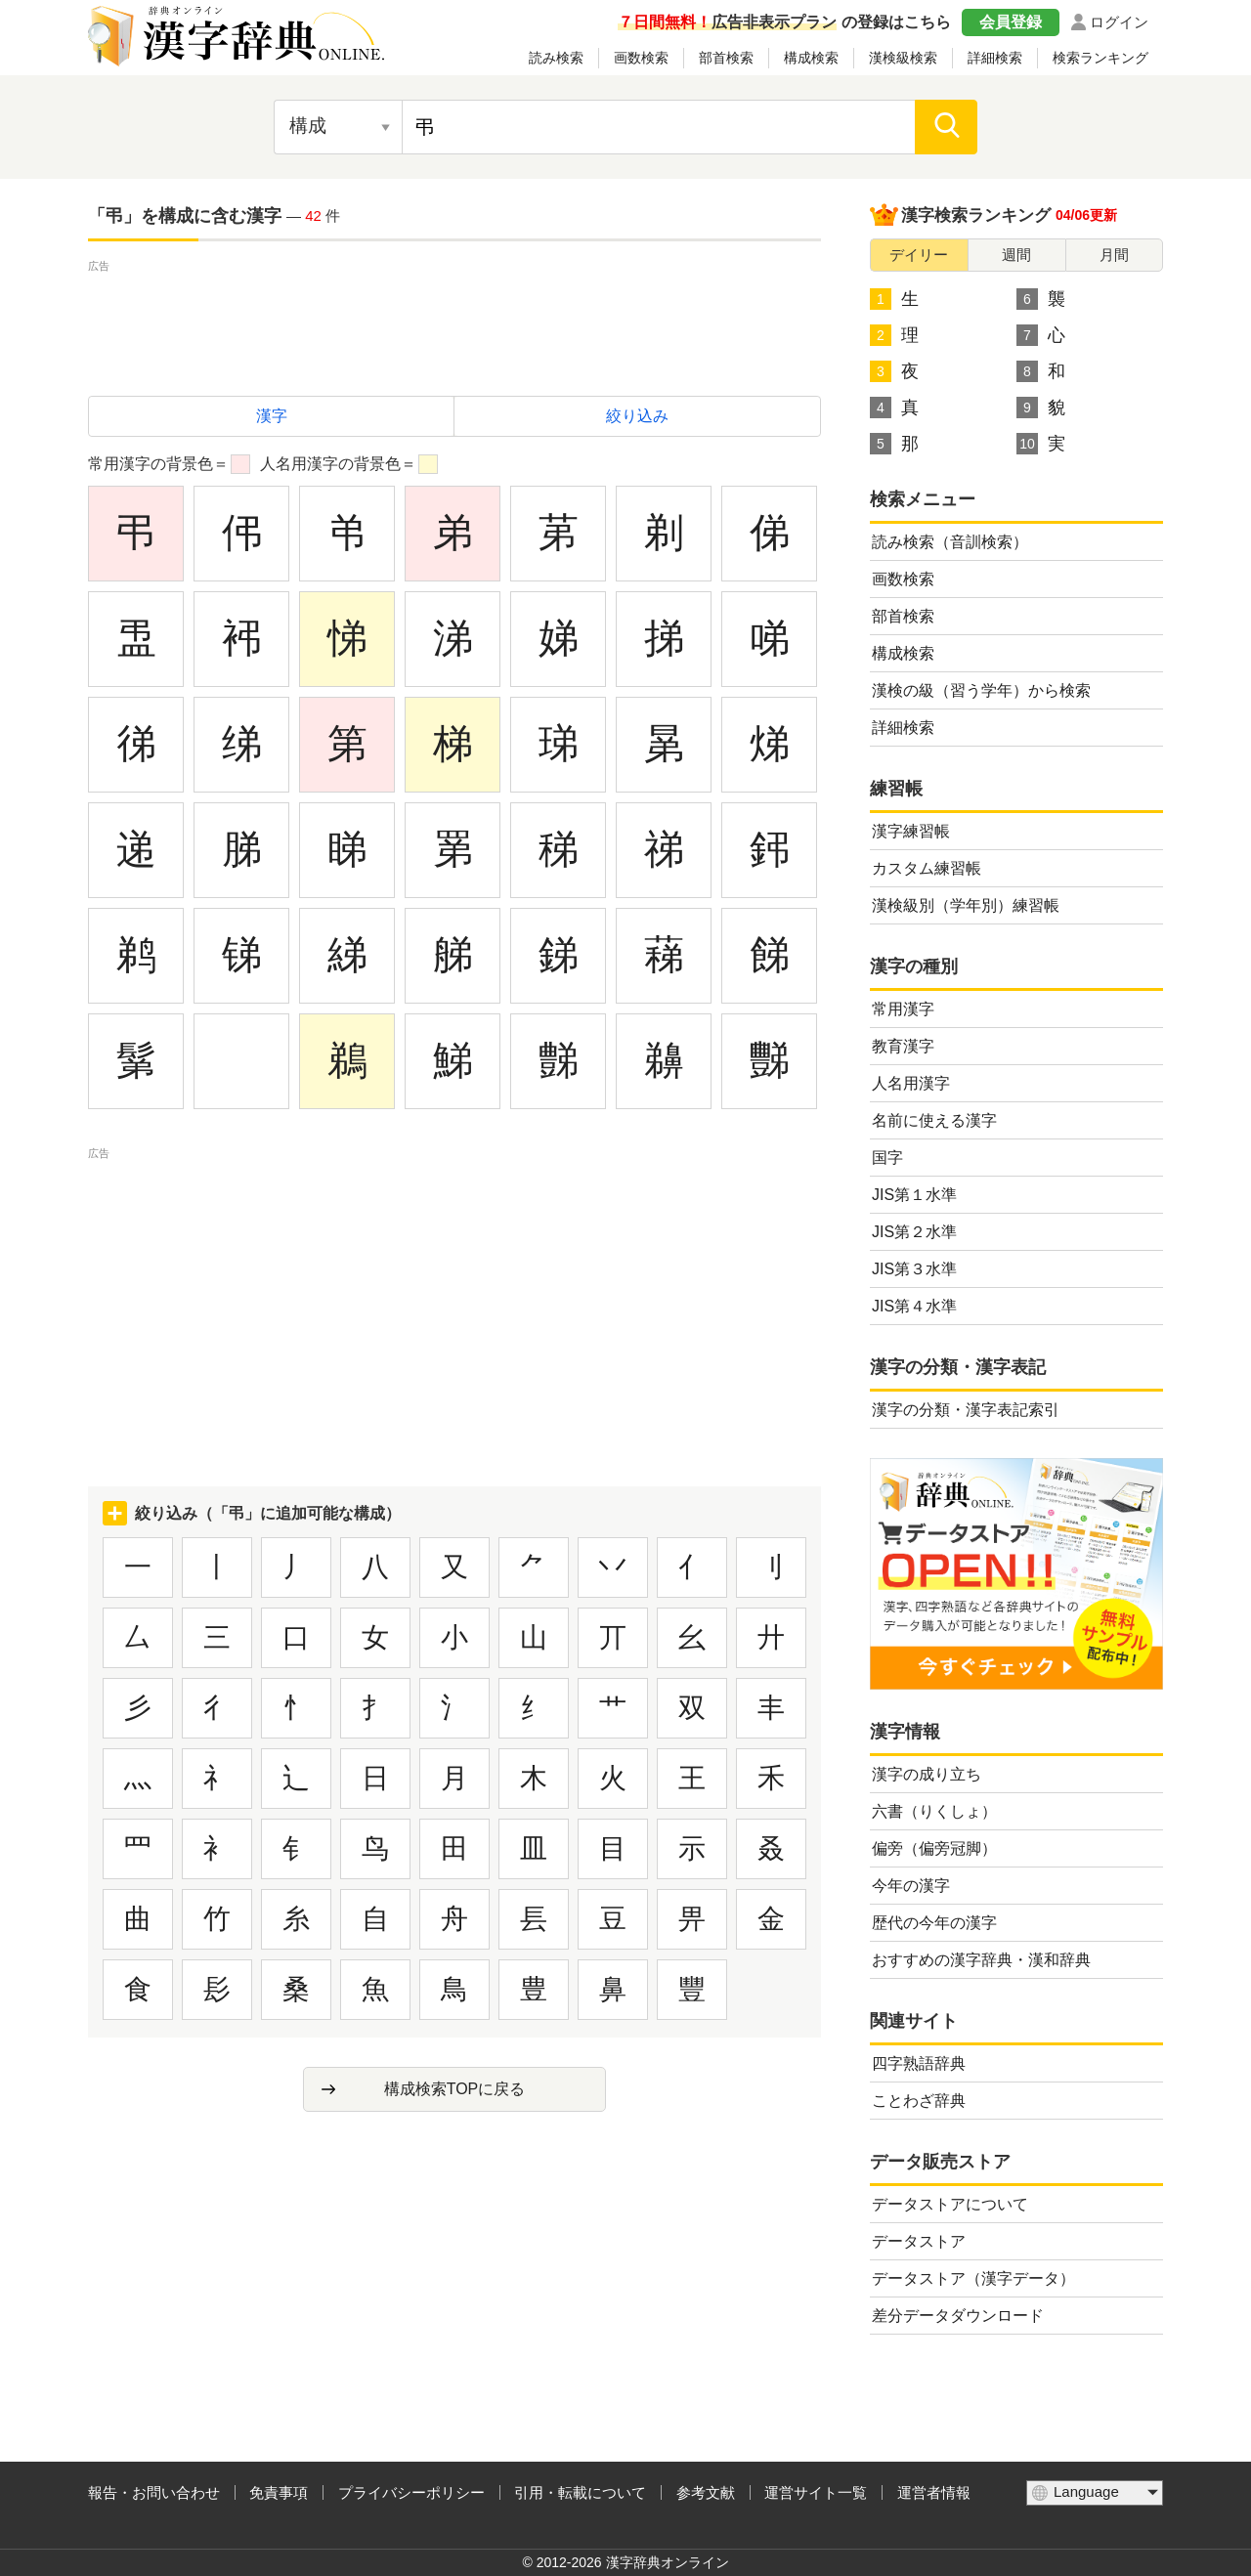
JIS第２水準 (914, 1232)
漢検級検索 (903, 57)
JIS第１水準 (914, 1194)
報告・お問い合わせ (154, 2492)
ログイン (1119, 22)
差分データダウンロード (958, 2315)
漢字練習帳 (911, 831)
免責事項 (278, 2492)
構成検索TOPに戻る (455, 2089)
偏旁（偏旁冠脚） (934, 1848)
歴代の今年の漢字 (934, 1922)
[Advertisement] (454, 321)
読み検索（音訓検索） (950, 542)
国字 (887, 1157)
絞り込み (637, 416)
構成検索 (811, 57)
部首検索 (726, 57)
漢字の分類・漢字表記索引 (965, 1409)
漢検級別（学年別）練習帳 (965, 905)
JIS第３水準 (914, 1269)
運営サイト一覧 (815, 2492)
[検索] (946, 127)
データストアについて (950, 2204)
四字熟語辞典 (919, 2063)
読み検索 (556, 57)
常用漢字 (903, 1009)
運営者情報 (934, 2492)
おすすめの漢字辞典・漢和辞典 (981, 1960)
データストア (919, 2241)
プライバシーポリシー (411, 2492)
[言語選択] (1094, 2493)
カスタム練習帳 (926, 868)
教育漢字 (903, 1046)
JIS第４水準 (914, 1306)
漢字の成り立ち (926, 1774)
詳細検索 (995, 57)
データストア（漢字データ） (973, 2278)
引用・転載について (580, 2492)
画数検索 (641, 57)
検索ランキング (1100, 57)
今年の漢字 (911, 1885)
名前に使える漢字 (934, 1120)
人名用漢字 (911, 1083)
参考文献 (705, 2492)
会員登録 (1010, 22)
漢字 (271, 416)
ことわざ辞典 (919, 2100)
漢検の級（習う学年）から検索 (981, 690)
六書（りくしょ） (934, 1811)
